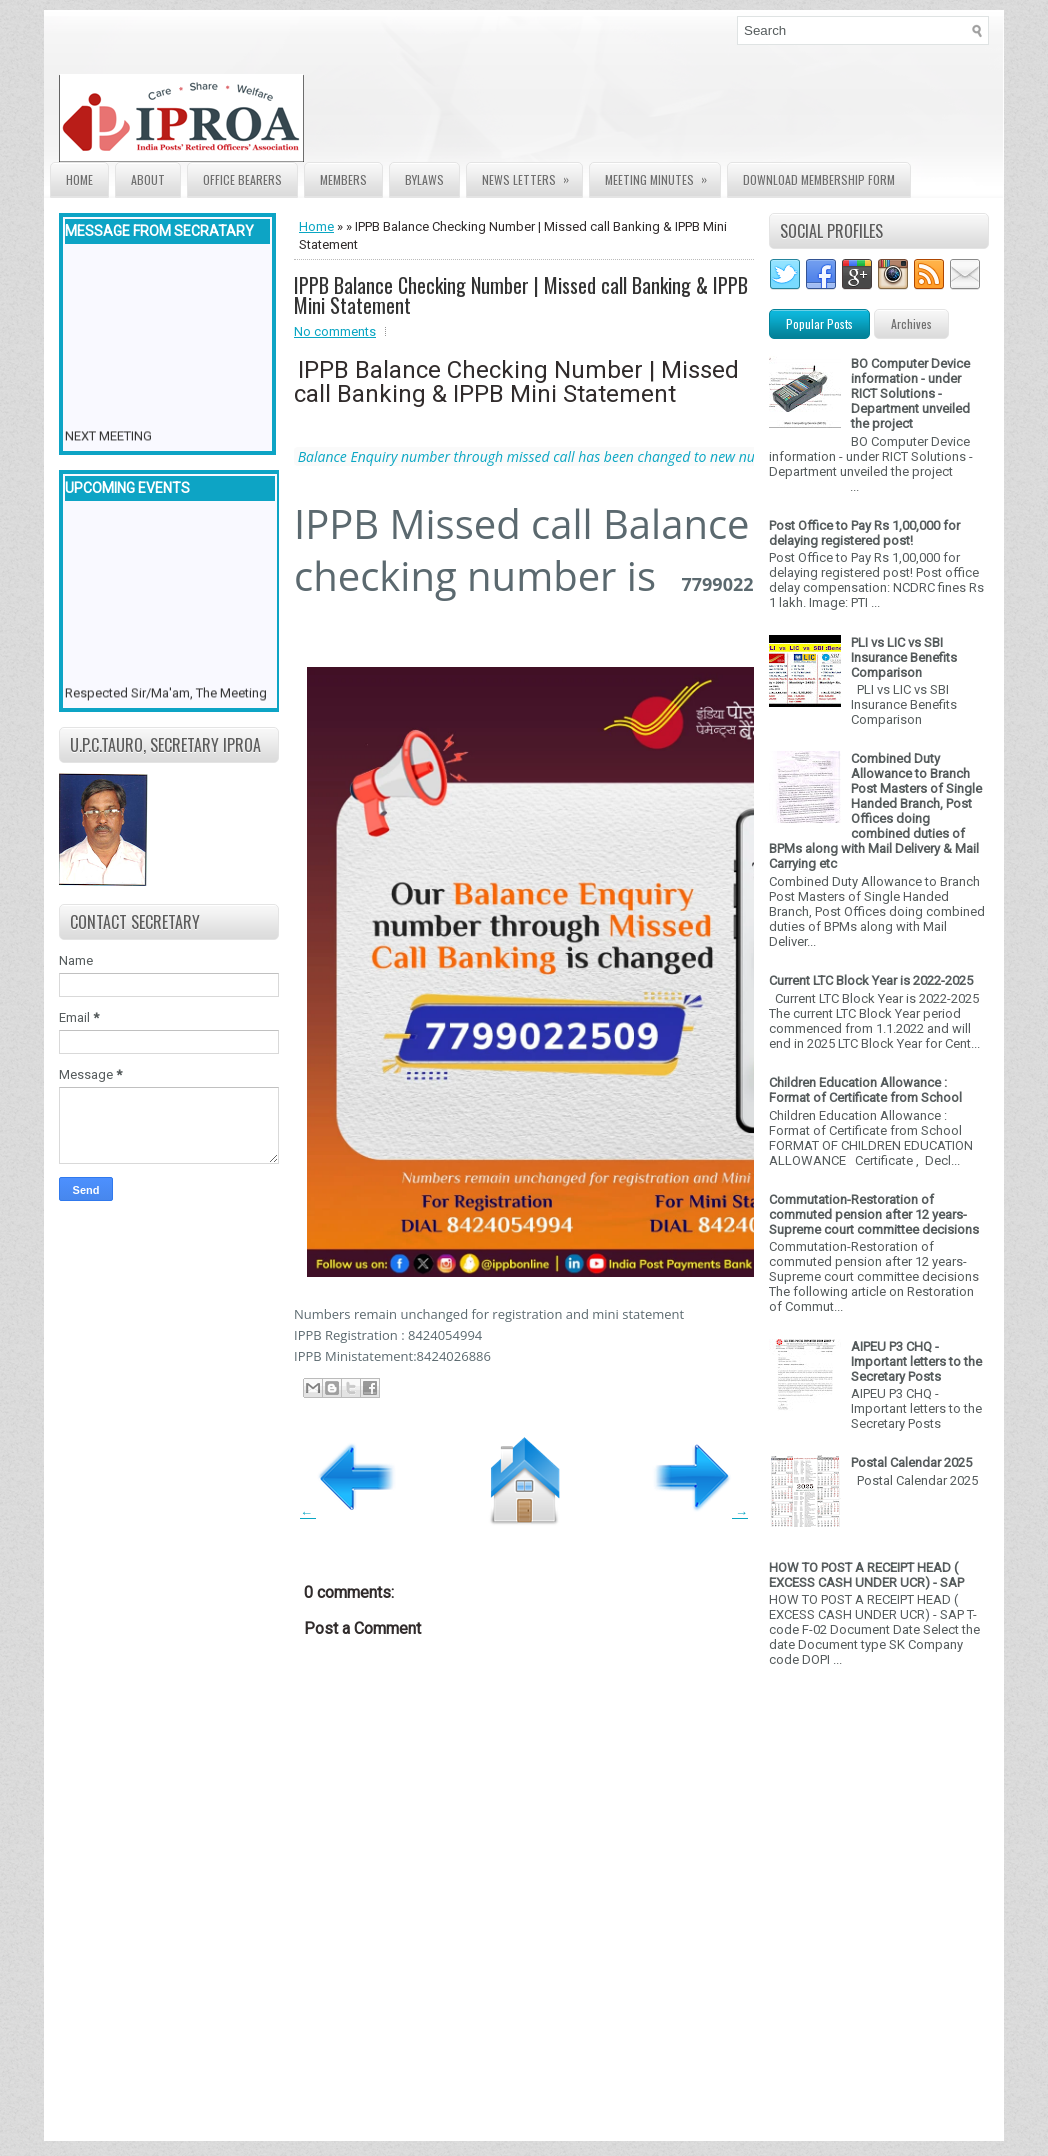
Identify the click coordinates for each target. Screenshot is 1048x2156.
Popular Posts (819, 323)
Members (343, 179)
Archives (911, 323)
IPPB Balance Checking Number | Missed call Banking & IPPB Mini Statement (521, 295)
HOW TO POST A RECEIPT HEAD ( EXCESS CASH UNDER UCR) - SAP (866, 1575)
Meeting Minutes (662, 175)
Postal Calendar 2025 (911, 1462)
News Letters (532, 175)
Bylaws (424, 179)
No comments (335, 331)
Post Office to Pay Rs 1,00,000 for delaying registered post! (864, 533)
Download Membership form (819, 179)
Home (79, 179)
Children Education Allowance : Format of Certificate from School (865, 1090)
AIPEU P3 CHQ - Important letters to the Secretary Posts (916, 1361)
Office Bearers (242, 179)
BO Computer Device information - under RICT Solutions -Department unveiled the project (910, 393)
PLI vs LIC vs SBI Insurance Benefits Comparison (904, 657)
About (148, 179)
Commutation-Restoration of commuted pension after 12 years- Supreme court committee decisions (874, 1214)
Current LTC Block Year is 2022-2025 (871, 980)
